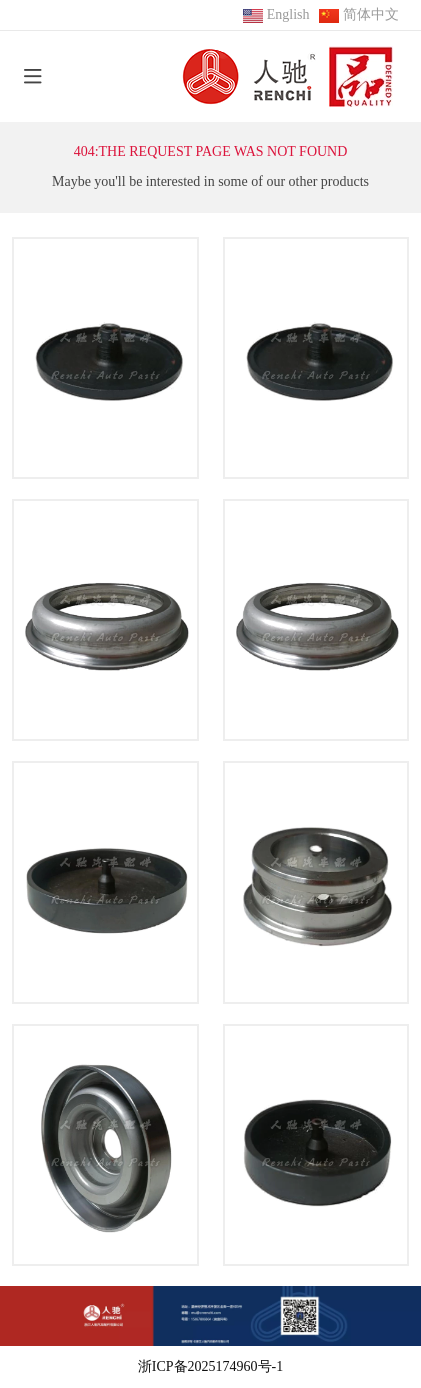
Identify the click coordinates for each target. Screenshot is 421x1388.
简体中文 (371, 14)
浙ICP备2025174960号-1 (210, 1366)
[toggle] (33, 77)
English (288, 14)
